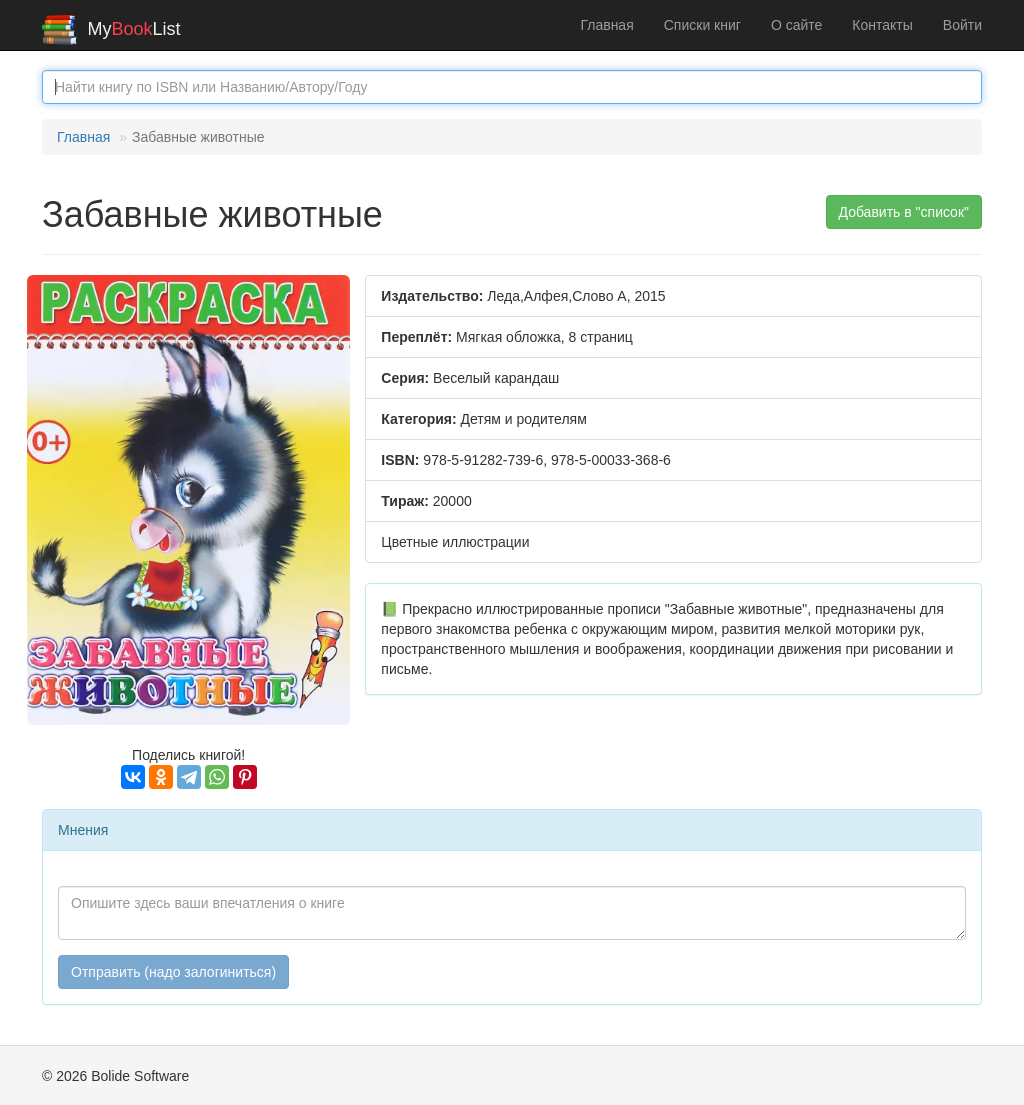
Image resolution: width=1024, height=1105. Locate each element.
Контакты (882, 25)
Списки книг (702, 25)
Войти (962, 25)
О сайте (796, 25)
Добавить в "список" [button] (904, 212)
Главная (606, 25)
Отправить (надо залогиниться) (173, 972)
